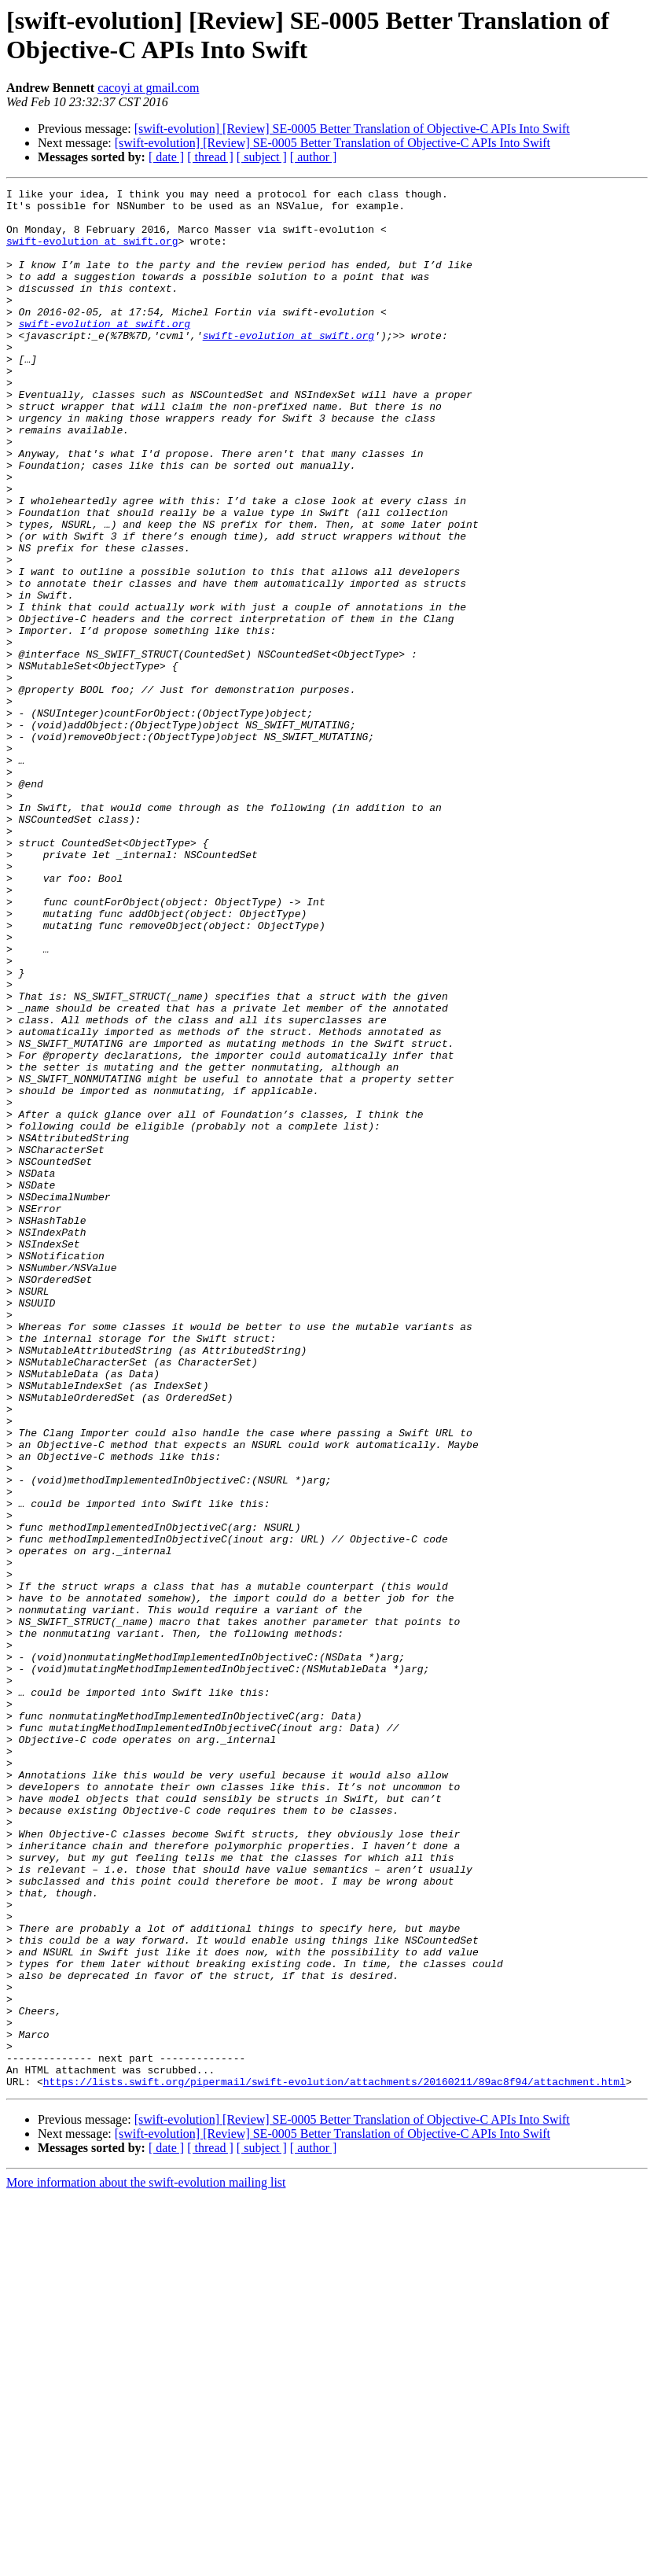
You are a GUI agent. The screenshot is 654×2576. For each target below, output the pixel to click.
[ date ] (166, 157)
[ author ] (313, 157)
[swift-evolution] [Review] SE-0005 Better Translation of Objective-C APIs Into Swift (352, 128)
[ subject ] (262, 157)
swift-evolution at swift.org (92, 252)
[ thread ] (210, 157)
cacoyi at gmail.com (148, 87)
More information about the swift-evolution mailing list (146, 2562)
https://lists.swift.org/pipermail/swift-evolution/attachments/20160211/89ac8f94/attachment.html (334, 2461)
